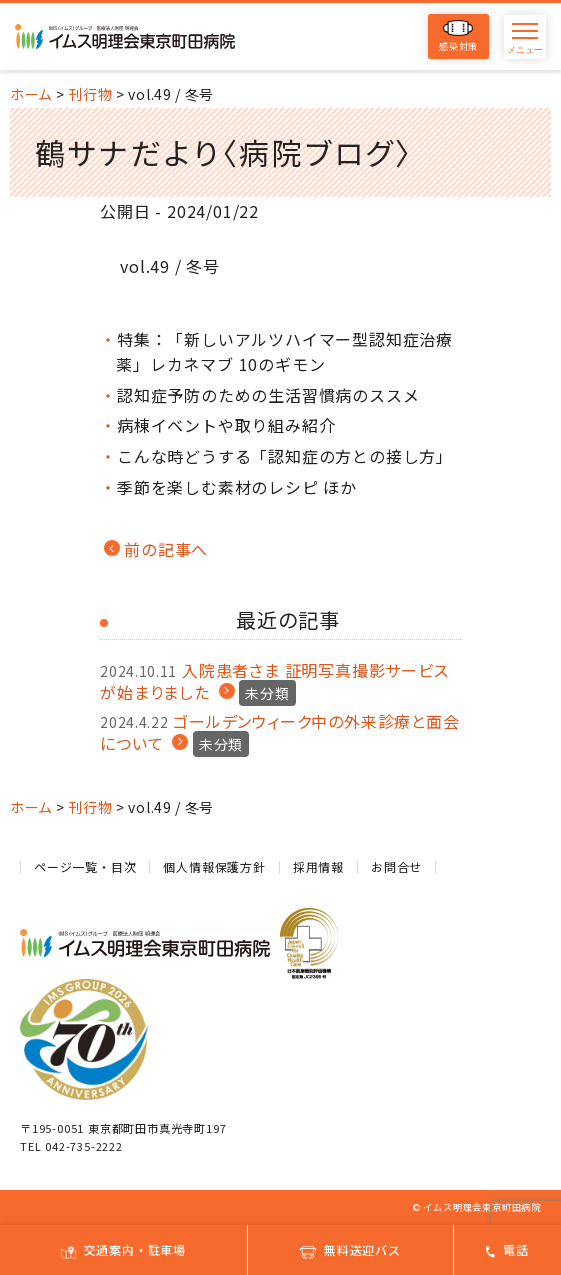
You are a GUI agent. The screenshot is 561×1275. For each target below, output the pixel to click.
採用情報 (318, 866)
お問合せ (396, 866)
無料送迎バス (350, 1249)
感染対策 (458, 36)
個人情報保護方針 (214, 866)
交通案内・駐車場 (123, 1249)
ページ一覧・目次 (85, 866)
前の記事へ (166, 549)
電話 (507, 1249)
